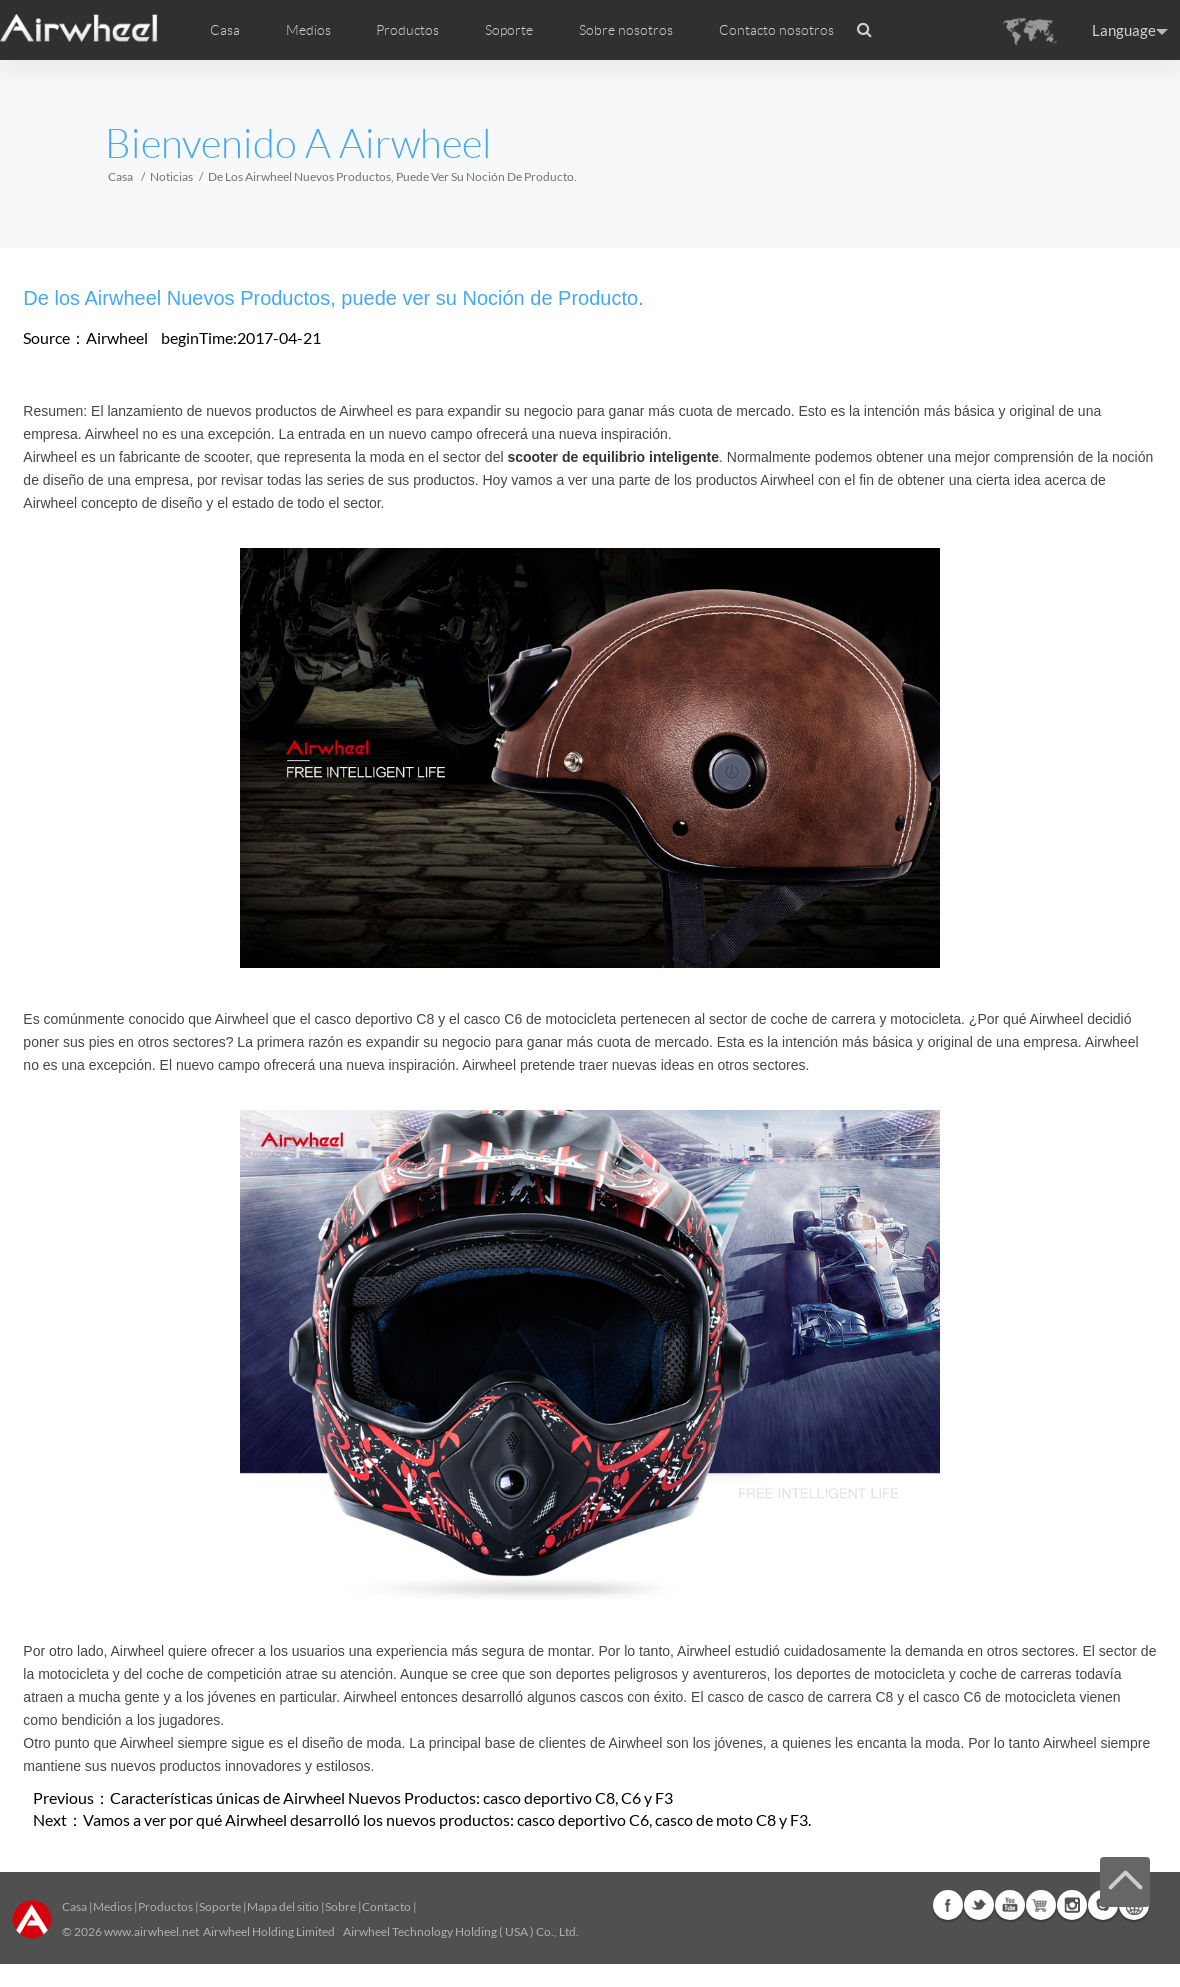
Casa (225, 30)
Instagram (1072, 1905)
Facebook (948, 1905)
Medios (112, 1906)
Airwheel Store (1041, 1905)
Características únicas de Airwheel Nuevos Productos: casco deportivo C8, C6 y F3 (391, 1797)
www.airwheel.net (151, 1931)
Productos (407, 30)
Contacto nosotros (776, 30)
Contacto (386, 1906)
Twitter (979, 1905)
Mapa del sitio (283, 1906)
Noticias (171, 176)
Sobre (340, 1906)
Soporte (509, 30)
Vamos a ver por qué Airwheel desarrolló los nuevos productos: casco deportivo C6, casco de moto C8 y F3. (447, 1819)
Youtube (1010, 1905)
